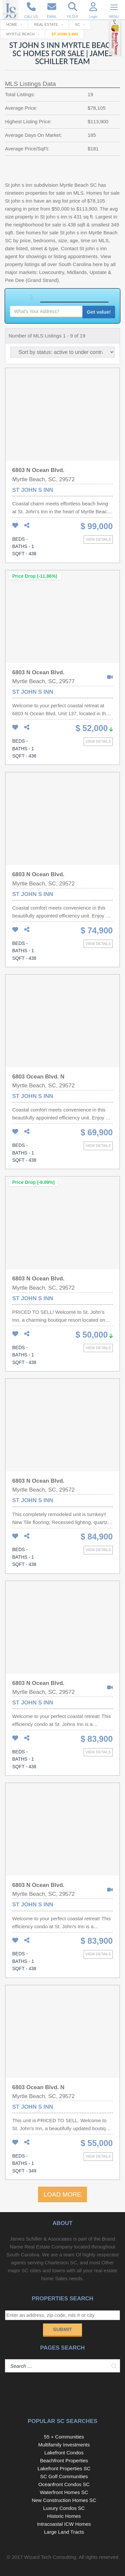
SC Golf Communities (64, 2476)
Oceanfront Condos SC (64, 2484)
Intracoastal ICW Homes (64, 2524)
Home (11, 24)
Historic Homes (64, 2516)
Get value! (99, 312)
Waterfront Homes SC (64, 2492)
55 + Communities (64, 2436)
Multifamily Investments (64, 2444)
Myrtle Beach (20, 34)
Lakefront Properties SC (63, 2468)
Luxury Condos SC (64, 2508)
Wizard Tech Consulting (50, 2557)
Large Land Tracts (64, 2532)
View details (98, 539)
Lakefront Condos (63, 2452)
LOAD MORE (62, 2194)
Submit (62, 2329)
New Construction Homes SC (64, 2500)
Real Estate (46, 24)
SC (77, 24)
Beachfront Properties (64, 2460)
